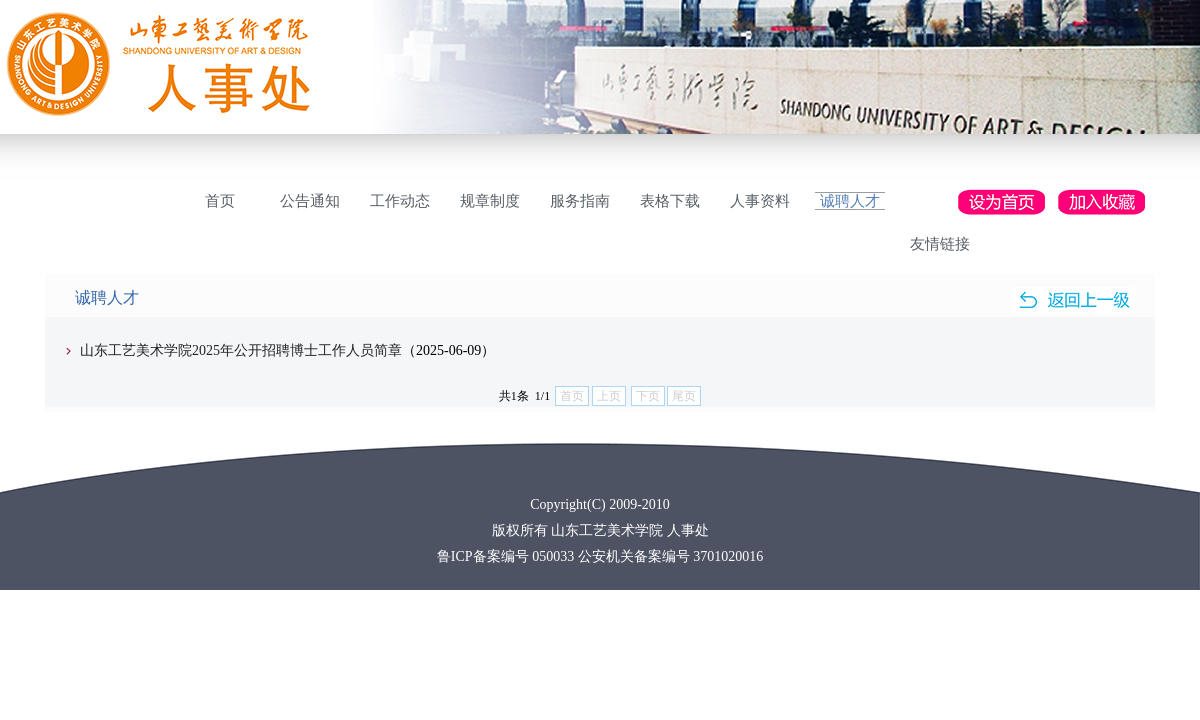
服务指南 (580, 201)
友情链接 (940, 244)
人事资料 (760, 201)
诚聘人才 (850, 201)
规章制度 (490, 201)
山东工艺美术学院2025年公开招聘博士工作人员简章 (241, 350)
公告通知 (310, 201)
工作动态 (400, 201)
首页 (220, 201)
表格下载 (670, 201)
